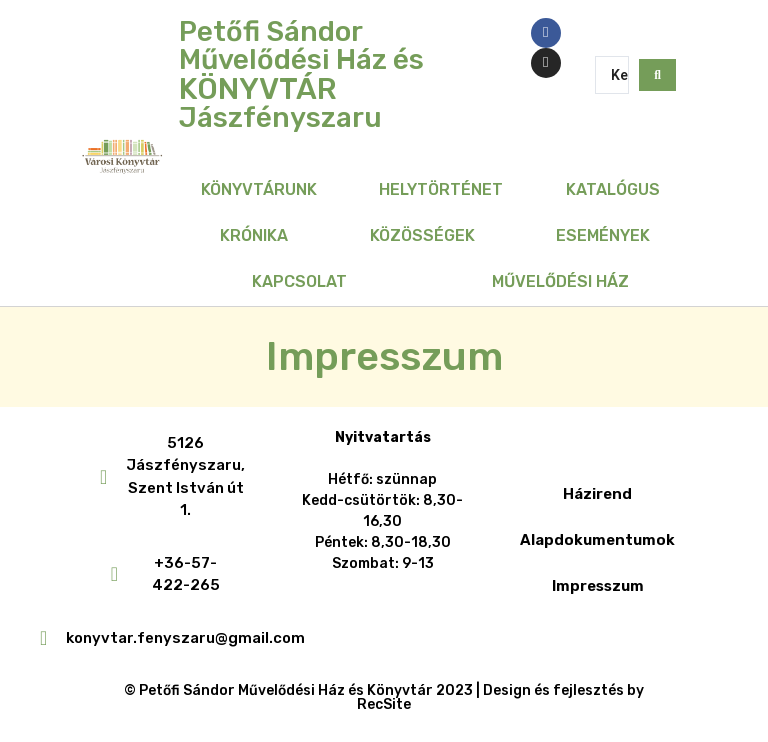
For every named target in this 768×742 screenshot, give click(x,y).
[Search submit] (657, 75)
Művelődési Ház (560, 281)
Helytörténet (441, 189)
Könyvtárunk (259, 189)
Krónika (254, 235)
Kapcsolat (299, 281)
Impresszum (598, 586)
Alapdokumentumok (597, 540)
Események (603, 235)
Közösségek (422, 235)
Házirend (597, 494)
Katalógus (613, 189)
